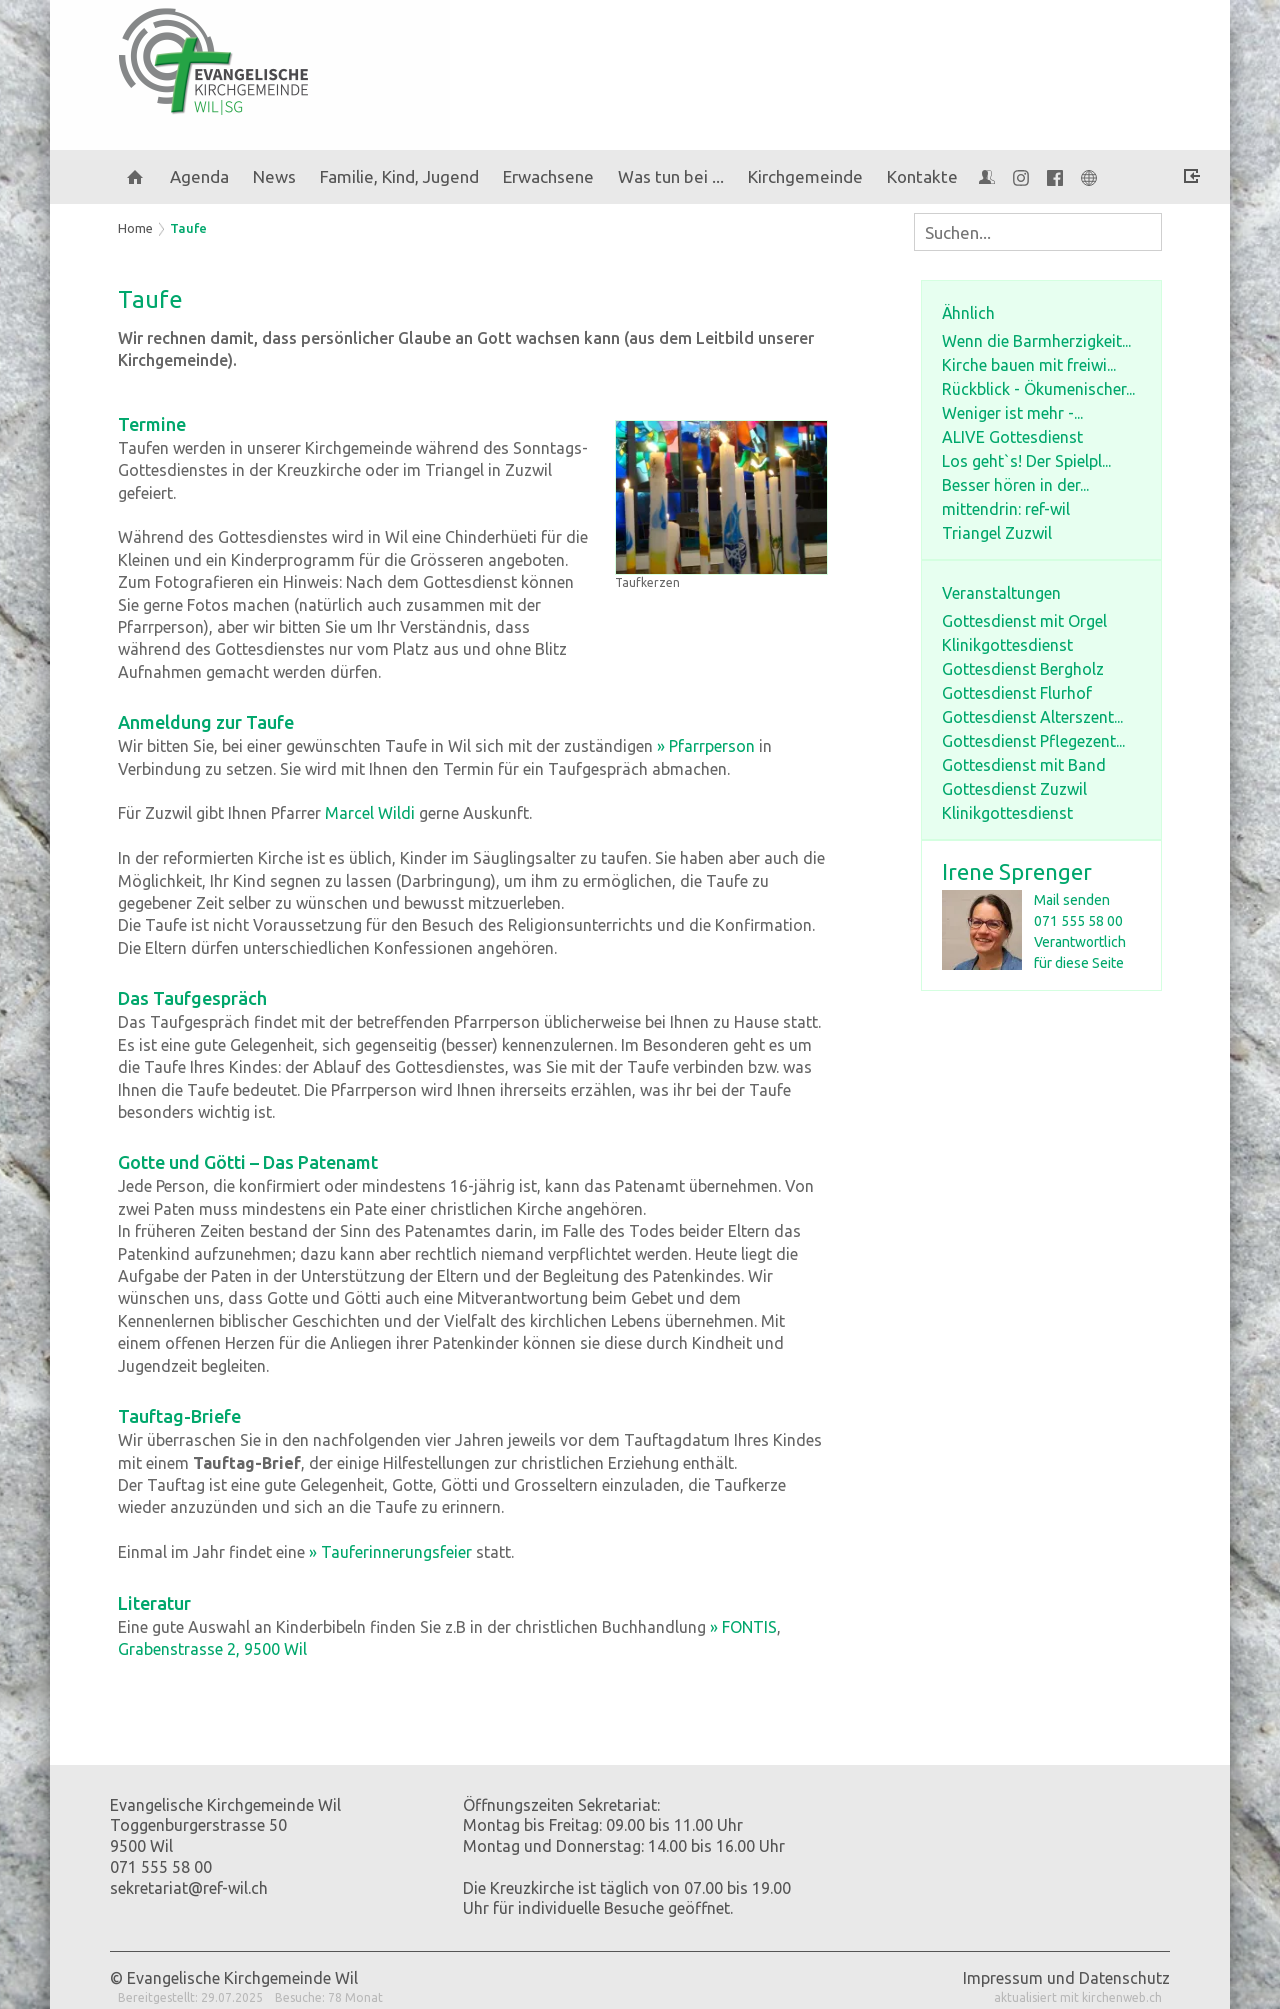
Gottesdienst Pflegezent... (1033, 741)
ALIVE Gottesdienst (1012, 437)
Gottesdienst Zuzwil (1014, 789)
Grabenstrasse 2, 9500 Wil (212, 1649)
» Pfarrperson (706, 746)
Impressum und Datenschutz (1066, 1978)
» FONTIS (743, 1627)
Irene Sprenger (1017, 871)
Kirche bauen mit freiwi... (1029, 365)
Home (135, 228)
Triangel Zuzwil (997, 533)
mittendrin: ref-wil (1006, 509)
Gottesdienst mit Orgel (1024, 621)
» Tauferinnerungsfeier (390, 1552)
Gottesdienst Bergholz (1023, 669)
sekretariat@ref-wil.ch (189, 1888)
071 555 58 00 (1078, 921)
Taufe (188, 228)
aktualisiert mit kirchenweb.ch (1078, 1997)
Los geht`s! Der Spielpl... (1026, 461)
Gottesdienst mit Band (1024, 765)
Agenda (199, 176)
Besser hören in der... (1015, 485)
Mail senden (1072, 900)
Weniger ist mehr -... (1012, 413)
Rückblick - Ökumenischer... (1038, 389)
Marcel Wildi (370, 813)
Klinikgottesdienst (1007, 645)
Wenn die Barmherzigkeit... (1036, 341)
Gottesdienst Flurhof (1017, 693)
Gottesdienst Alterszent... (1032, 717)
